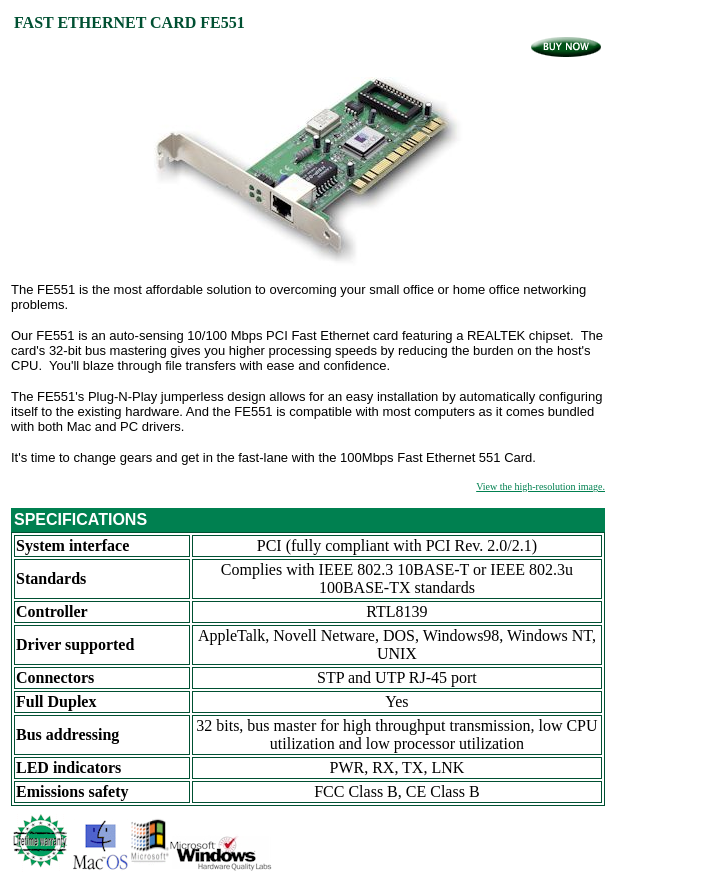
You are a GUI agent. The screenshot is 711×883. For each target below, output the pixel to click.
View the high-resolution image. (540, 486)
